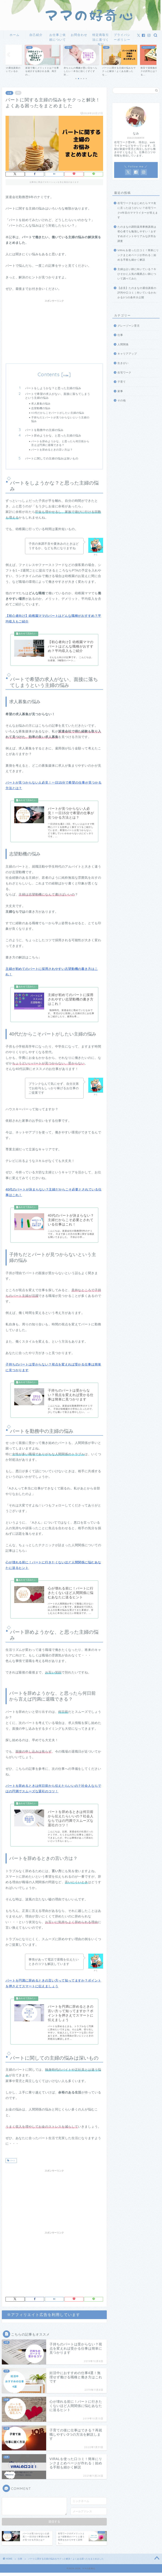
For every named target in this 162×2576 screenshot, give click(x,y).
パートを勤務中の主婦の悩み (44, 430)
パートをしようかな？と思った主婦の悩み (53, 388)
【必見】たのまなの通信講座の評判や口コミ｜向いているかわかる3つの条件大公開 (136, 293)
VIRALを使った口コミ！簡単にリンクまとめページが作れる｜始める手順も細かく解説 (138, 255)
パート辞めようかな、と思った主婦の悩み (53, 435)
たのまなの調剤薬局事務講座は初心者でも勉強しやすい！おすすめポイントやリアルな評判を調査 (136, 233)
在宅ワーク (124, 372)
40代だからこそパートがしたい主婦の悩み (57, 412)
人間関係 (123, 344)
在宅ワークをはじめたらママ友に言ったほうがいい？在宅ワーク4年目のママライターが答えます (137, 210)
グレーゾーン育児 (128, 325)
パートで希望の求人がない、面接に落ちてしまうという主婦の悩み (57, 396)
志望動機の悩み (41, 408)
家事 (120, 391)
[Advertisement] (54, 330)
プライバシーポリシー (122, 36)
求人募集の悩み (41, 403)
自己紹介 (36, 35)
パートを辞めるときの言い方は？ (52, 449)
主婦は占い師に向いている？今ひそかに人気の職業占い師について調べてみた (136, 274)
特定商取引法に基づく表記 (100, 36)
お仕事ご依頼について (57, 36)
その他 (121, 400)
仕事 (9, 93)
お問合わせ (79, 35)
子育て (121, 381)
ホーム (15, 35)
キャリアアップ (127, 353)
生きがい (123, 363)
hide (66, 375)
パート (12, 2164)
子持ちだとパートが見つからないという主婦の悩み (60, 419)
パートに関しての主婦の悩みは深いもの (51, 458)
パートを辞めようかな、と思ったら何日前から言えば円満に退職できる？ (60, 443)
